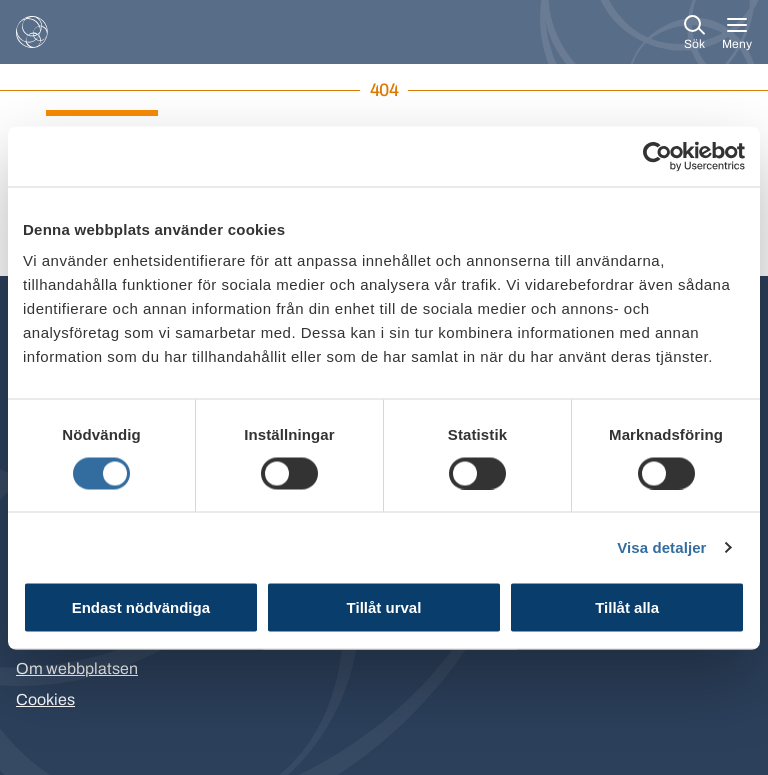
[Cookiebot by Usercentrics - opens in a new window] (657, 156)
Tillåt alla (627, 607)
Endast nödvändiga (141, 607)
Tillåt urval (384, 607)
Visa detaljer (661, 546)
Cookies (45, 699)
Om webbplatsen (77, 668)
